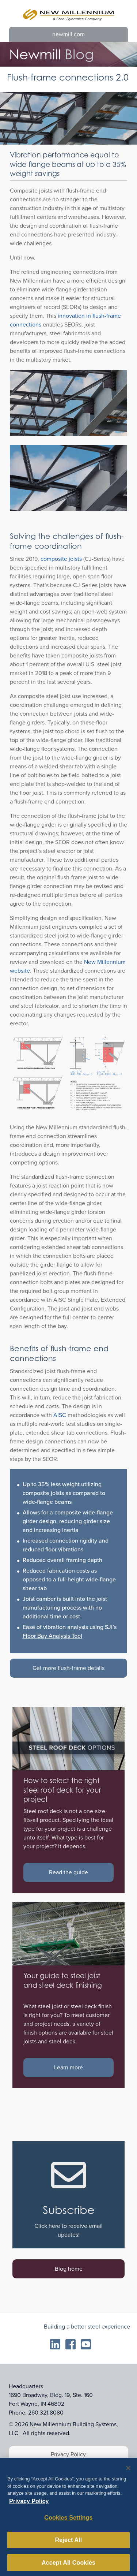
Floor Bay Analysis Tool (52, 1636)
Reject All (68, 2542)
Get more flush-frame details (68, 1668)
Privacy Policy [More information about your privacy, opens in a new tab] (29, 2504)
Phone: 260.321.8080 (36, 2412)
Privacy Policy (68, 2454)
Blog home (69, 2268)
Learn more (68, 2067)
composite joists (61, 559)
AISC (59, 1415)
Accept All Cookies (68, 2565)
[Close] (128, 2471)
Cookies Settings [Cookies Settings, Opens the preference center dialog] (68, 2520)
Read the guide (68, 1872)
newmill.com (68, 34)
